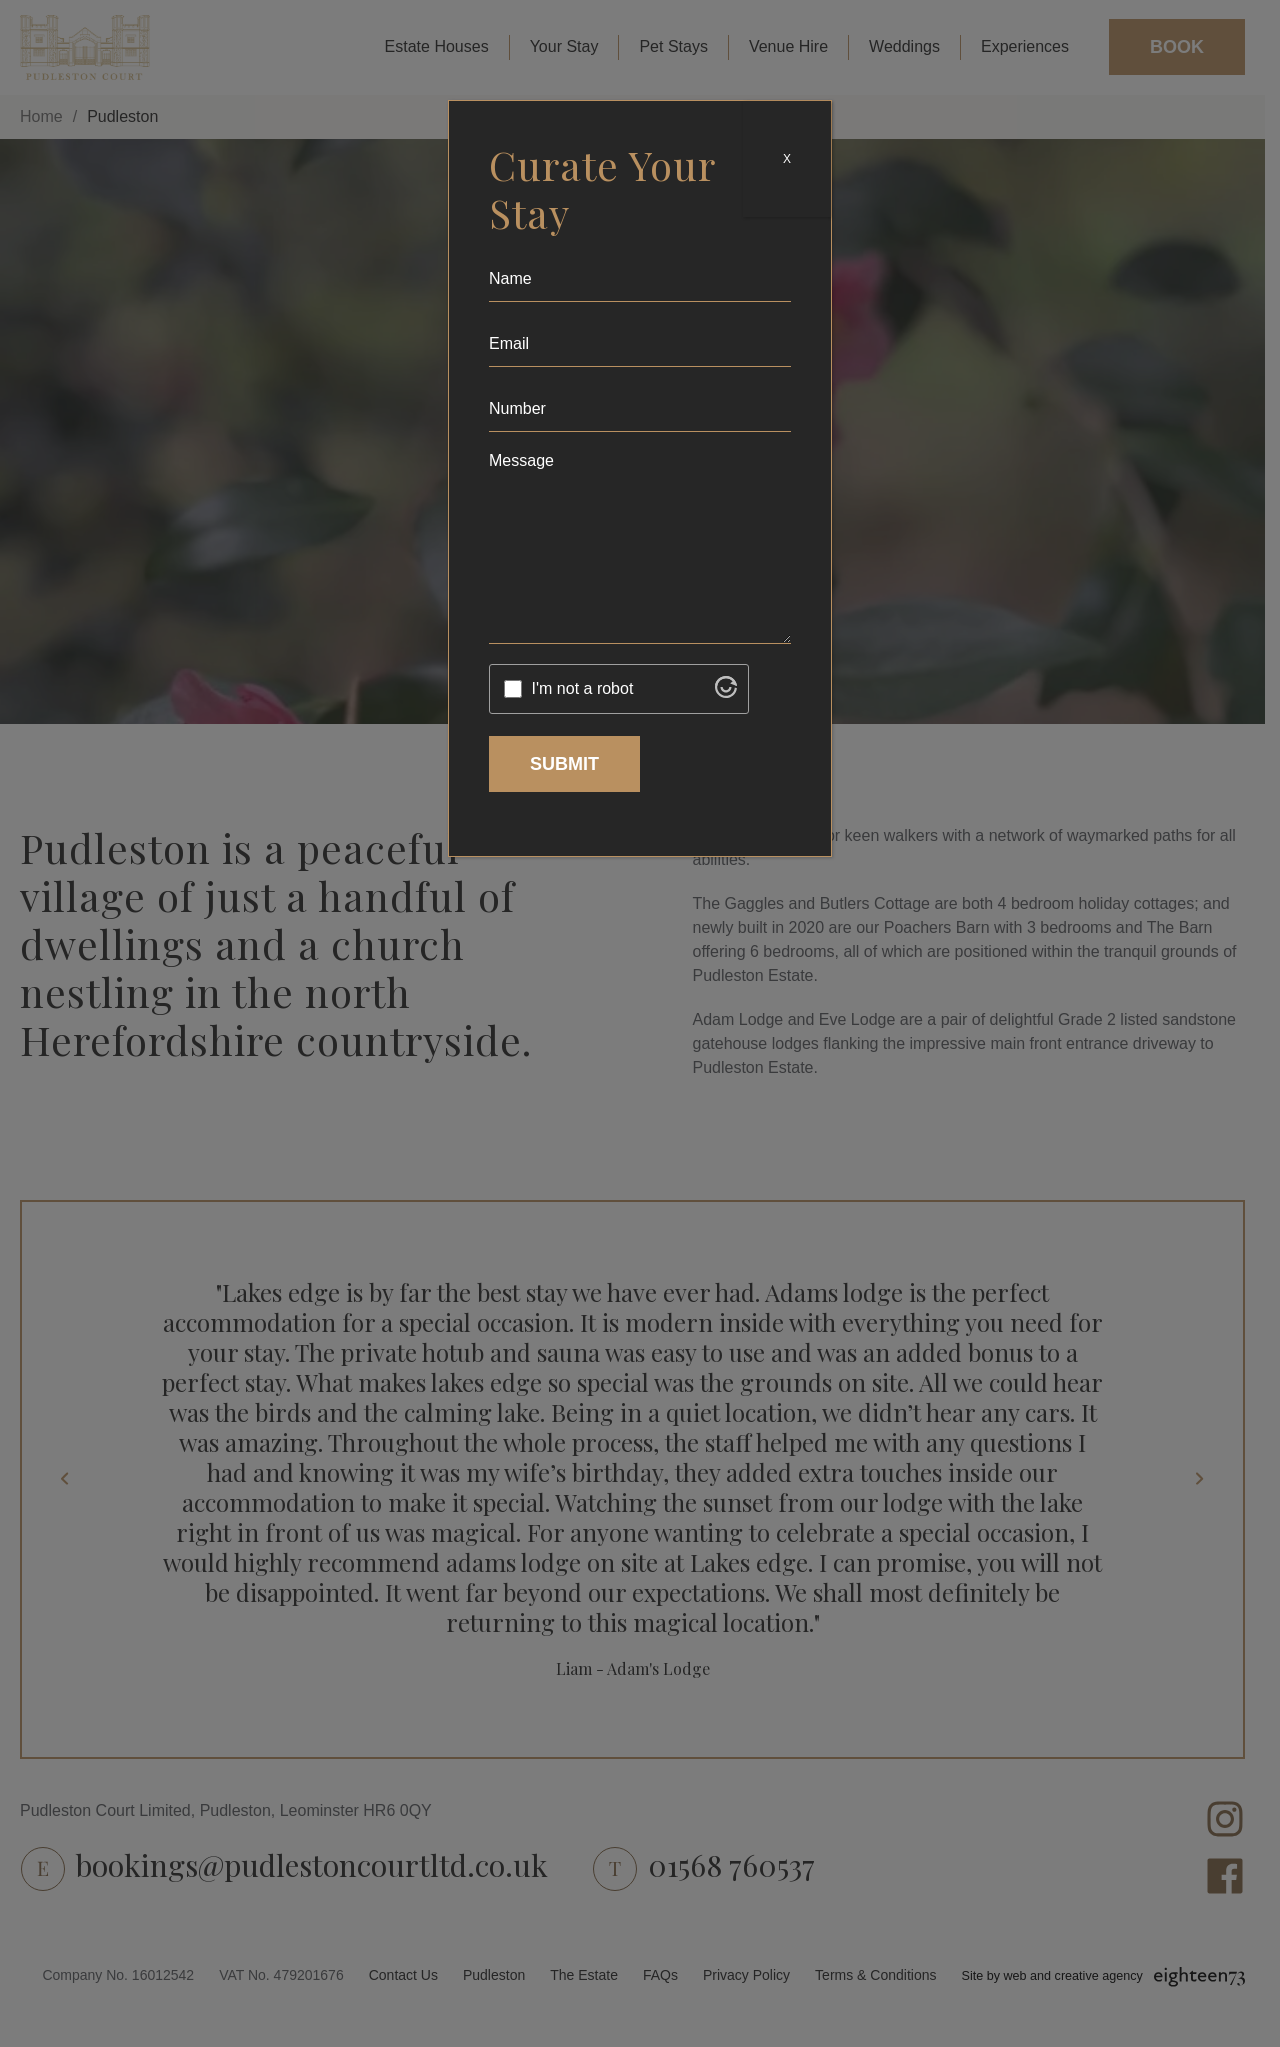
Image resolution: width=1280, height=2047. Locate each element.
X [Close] (787, 159)
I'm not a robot (583, 688)
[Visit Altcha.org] (726, 692)
